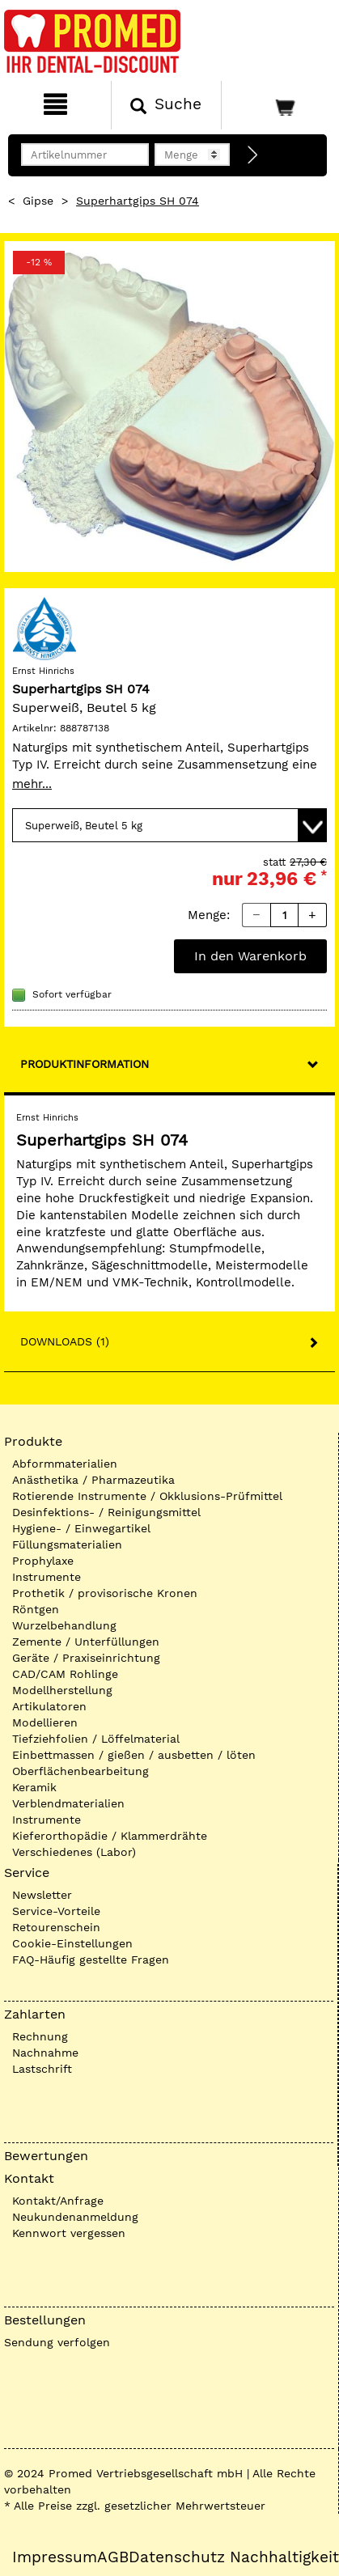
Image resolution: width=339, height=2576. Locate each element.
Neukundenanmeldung (75, 2216)
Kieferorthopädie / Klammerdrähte (109, 1835)
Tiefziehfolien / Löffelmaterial (96, 1738)
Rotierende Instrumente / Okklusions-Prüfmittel (147, 1495)
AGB (113, 2557)
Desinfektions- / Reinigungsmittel (106, 1512)
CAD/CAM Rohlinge (65, 1673)
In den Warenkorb (250, 956)
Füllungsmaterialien (67, 1544)
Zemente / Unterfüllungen (85, 1641)
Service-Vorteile (56, 1910)
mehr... (32, 784)
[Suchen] (167, 105)
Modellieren (45, 1722)
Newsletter (42, 1894)
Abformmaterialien (64, 1463)
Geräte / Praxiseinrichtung (86, 1657)
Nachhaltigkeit (284, 2557)
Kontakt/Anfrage (58, 2200)
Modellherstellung (62, 1690)
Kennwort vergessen (68, 2232)
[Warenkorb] (278, 105)
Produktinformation (84, 1063)
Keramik (34, 1787)
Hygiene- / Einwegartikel (81, 1528)
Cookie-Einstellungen (72, 1943)
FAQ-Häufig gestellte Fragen (90, 1959)
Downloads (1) (64, 1341)
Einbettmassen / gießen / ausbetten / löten (134, 1754)
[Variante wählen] (169, 825)
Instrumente (46, 1576)
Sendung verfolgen (57, 2342)
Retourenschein (56, 1927)
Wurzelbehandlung (64, 1625)
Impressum (54, 2557)
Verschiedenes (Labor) (74, 1851)
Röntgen (35, 1609)
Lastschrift (42, 2068)
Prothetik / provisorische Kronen (104, 1593)
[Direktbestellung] (253, 155)
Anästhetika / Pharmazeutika (93, 1479)
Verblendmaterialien (68, 1803)
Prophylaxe (43, 1560)
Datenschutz (177, 2557)
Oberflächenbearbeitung (80, 1771)
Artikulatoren (49, 1706)
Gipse (38, 200)
